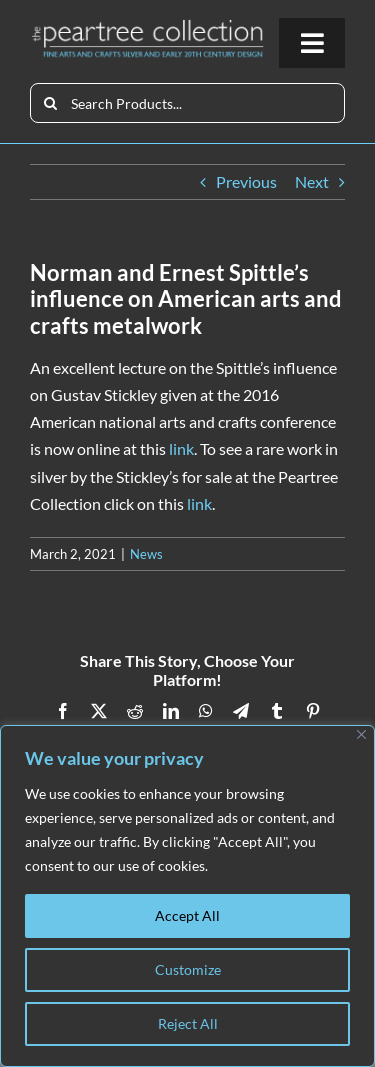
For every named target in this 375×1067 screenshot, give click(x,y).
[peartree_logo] (148, 25)
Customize (188, 969)
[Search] (50, 103)
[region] (187, 896)
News (146, 554)
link (181, 448)
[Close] (361, 734)
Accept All (187, 915)
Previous (246, 181)
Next (312, 181)
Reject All (188, 1023)
